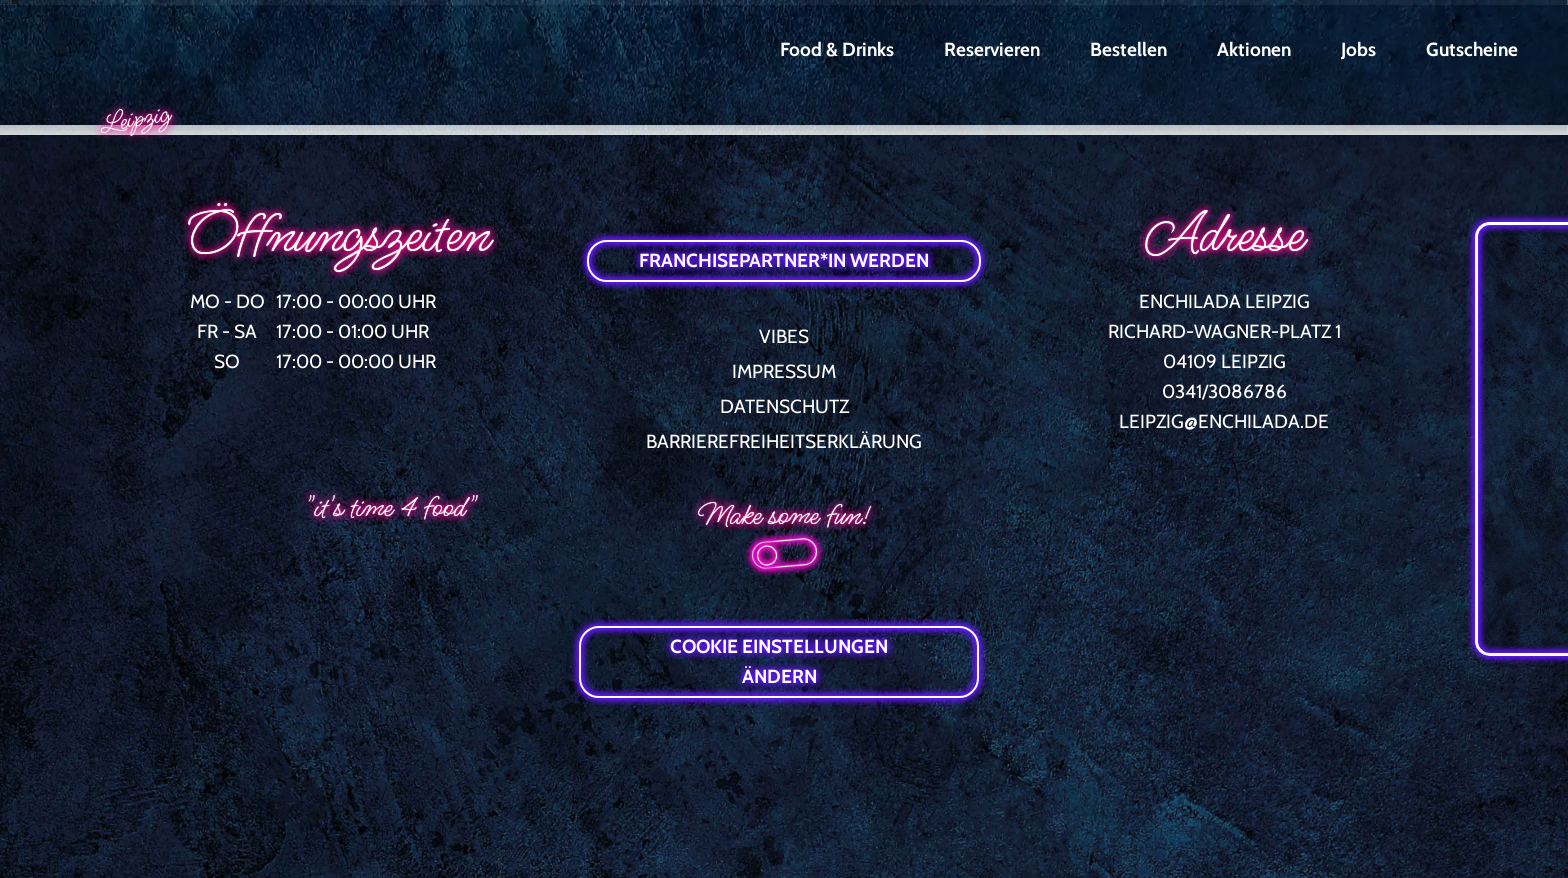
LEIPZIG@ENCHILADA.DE (1224, 421)
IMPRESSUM (784, 371)
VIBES (784, 336)
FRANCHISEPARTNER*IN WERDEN (784, 260)
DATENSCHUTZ (784, 406)
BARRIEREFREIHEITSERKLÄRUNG (784, 441)
